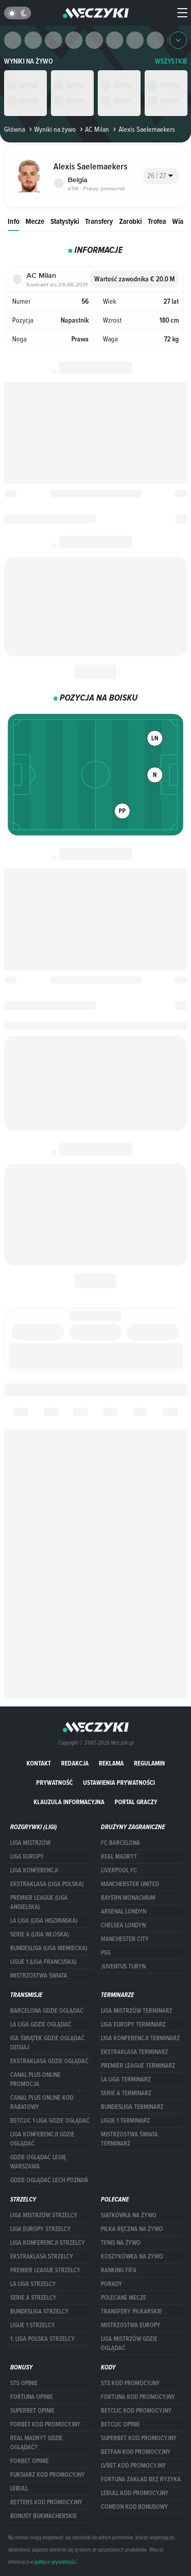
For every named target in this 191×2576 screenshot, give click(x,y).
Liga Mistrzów (30, 1843)
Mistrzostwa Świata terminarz (129, 2139)
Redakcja (75, 1763)
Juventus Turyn (123, 1966)
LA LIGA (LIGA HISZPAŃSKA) (43, 1921)
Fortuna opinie (31, 2397)
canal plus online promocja (35, 2079)
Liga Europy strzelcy (40, 2229)
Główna (14, 129)
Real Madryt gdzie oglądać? (36, 2442)
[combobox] (160, 176)
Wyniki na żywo (28, 61)
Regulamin (149, 1763)
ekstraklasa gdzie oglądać (49, 2061)
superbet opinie (32, 2411)
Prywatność (54, 1782)
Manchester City (125, 1939)
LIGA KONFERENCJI (34, 1870)
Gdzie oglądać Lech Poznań (49, 2180)
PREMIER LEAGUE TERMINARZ (138, 2066)
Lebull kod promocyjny (135, 2493)
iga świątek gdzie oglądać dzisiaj (47, 2042)
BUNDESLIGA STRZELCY (39, 2311)
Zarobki (130, 221)
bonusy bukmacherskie (43, 2516)
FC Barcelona (120, 1843)
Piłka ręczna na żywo (132, 2229)
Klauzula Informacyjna (69, 1802)
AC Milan (93, 129)
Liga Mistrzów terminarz (136, 2011)
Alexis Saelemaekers (143, 129)
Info (13, 221)
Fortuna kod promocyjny (138, 2397)
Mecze (34, 221)
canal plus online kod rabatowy (41, 2102)
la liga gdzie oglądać (40, 2024)
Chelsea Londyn (123, 1925)
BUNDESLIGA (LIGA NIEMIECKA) (48, 1948)
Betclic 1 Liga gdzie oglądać (50, 2121)
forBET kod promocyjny (45, 2424)
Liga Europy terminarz (133, 2024)
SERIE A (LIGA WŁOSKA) (39, 1934)
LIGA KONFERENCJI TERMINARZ (140, 2038)
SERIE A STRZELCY (33, 2298)
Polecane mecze (123, 2298)
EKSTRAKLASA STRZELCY (41, 2256)
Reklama (111, 1763)
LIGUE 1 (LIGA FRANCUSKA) (43, 1962)
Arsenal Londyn (123, 1911)
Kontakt (38, 1763)
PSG (106, 1953)
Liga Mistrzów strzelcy (43, 2215)
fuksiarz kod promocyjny (47, 2475)
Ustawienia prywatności (119, 1782)
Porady (111, 2284)
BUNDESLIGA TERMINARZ (132, 2107)
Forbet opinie (29, 2461)
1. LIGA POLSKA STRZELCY (42, 2339)
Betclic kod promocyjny (136, 2411)
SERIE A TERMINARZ (126, 2093)
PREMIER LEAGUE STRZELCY (45, 2270)
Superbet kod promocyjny (139, 2438)
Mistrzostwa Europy (130, 2325)
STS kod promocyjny (130, 2383)
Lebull (19, 2488)
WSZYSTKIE (171, 61)
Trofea (157, 221)
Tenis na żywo (121, 2243)
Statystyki (64, 221)
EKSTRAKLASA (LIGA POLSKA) (47, 1884)
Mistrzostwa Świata (38, 1976)
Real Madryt (119, 1857)
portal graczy (136, 1802)
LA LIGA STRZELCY (33, 2284)
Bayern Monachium (128, 1898)
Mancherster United (130, 1884)
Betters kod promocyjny (46, 2502)
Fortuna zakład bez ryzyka (141, 2479)
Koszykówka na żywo (132, 2256)
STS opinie (24, 2383)
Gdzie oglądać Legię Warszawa (38, 2161)
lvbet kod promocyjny (133, 2466)
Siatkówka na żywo (128, 2215)
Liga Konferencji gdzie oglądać (42, 2139)
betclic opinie (120, 2424)
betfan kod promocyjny (136, 2452)
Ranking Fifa (119, 2270)
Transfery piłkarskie (131, 2311)
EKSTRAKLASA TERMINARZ (134, 2052)
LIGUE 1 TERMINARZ (125, 2121)
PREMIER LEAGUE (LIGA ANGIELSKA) (39, 1902)
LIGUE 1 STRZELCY (32, 2325)
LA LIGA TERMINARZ (126, 2079)
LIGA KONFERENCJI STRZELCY (47, 2243)
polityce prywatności (55, 2562)
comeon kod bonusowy (134, 2507)
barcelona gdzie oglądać (47, 2011)
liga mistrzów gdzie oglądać (129, 2343)
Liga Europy (27, 1857)
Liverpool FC (119, 1870)
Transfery (99, 221)
